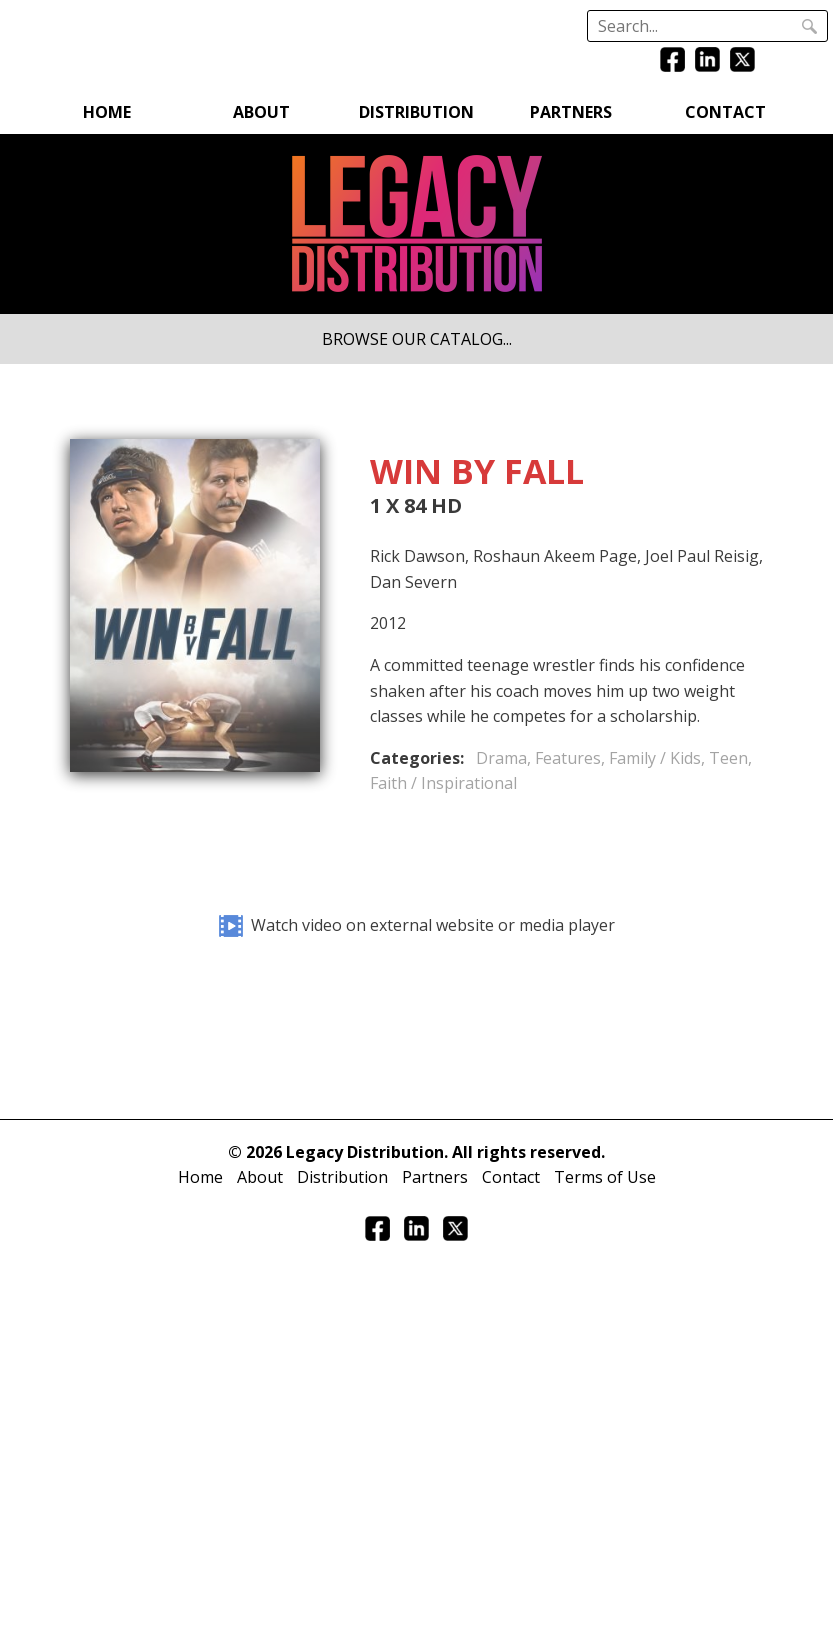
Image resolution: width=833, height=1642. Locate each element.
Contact (725, 112)
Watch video (417, 925)
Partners (571, 112)
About (261, 112)
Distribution (416, 112)
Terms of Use (605, 1177)
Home (107, 112)
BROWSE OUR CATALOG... (417, 339)
